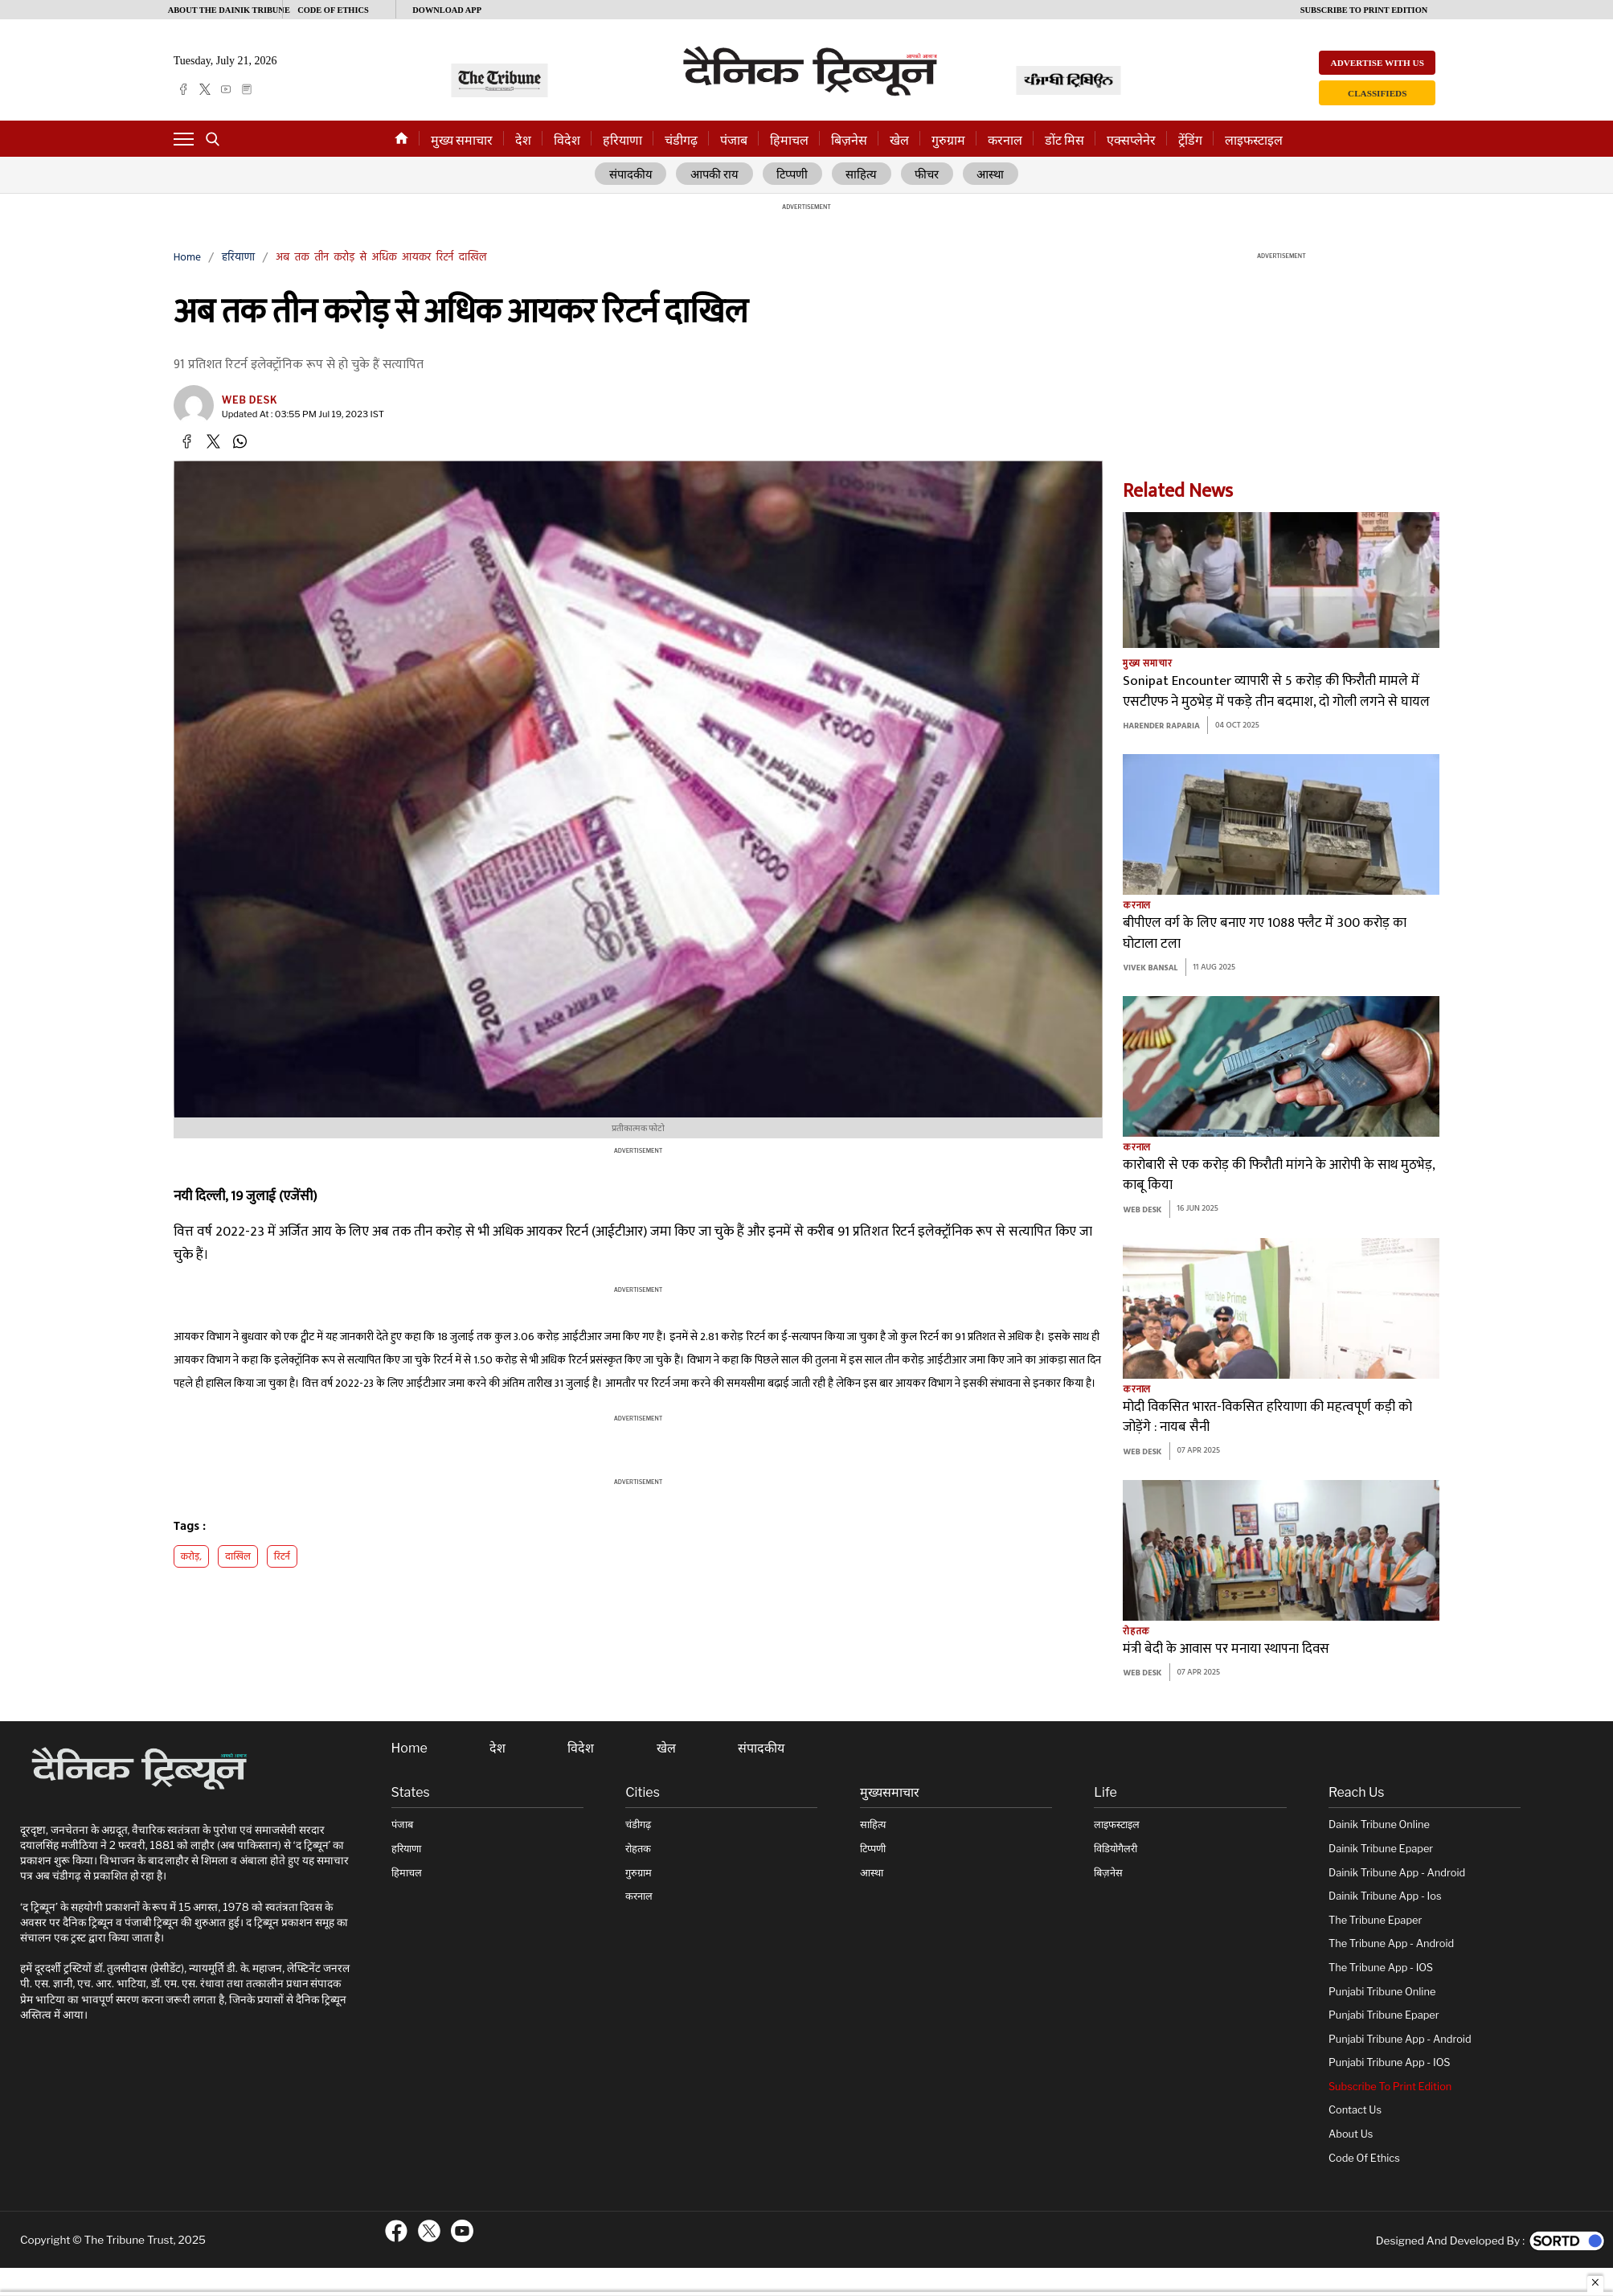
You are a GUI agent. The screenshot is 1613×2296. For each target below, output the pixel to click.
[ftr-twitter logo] (429, 2231)
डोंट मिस (1064, 140)
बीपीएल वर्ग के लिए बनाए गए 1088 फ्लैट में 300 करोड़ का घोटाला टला (1264, 933)
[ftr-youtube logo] (462, 2231)
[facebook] (183, 89)
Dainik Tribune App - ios (1385, 1896)
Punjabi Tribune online (1381, 1991)
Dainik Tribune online (1379, 1824)
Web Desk (250, 400)
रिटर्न (282, 1557)
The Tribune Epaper (1375, 1920)
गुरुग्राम (948, 140)
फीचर (927, 174)
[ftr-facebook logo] (396, 2231)
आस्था (991, 174)
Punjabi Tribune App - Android (1400, 2038)
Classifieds (1377, 93)
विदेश (567, 140)
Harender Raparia (1161, 726)
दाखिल (238, 1557)
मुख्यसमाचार (889, 1793)
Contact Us (1355, 2110)
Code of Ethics (1364, 2157)
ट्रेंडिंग (1190, 140)
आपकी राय (715, 174)
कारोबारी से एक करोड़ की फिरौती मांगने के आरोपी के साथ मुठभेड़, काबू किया (1279, 1175)
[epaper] (246, 89)
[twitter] (205, 89)
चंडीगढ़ (681, 140)
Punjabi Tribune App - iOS (1389, 2062)
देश (523, 140)
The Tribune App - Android (1391, 1943)
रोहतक (1136, 1631)
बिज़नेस (849, 140)
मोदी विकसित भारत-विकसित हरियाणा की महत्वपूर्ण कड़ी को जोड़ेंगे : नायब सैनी (1267, 1417)
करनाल (1005, 140)
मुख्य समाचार (462, 140)
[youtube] (226, 89)
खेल (899, 140)
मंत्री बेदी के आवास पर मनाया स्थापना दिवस (1226, 1649)
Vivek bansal (1150, 968)
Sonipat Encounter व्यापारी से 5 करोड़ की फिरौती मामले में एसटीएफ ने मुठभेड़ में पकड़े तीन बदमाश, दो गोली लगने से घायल (1276, 691)
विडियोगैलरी (1115, 1849)
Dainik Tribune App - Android (1396, 1872)
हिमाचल (789, 140)
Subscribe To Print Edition (1389, 2087)
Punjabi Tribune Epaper (1383, 2015)
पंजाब (733, 140)
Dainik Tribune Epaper (1380, 1849)
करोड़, (192, 1557)
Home (187, 257)
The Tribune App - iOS (1380, 1968)
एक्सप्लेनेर (1131, 140)
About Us (1350, 2134)
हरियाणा (622, 140)
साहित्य (862, 174)
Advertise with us (1377, 63)
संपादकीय (630, 174)
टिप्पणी (792, 174)
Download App (446, 10)
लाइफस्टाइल (1254, 140)
